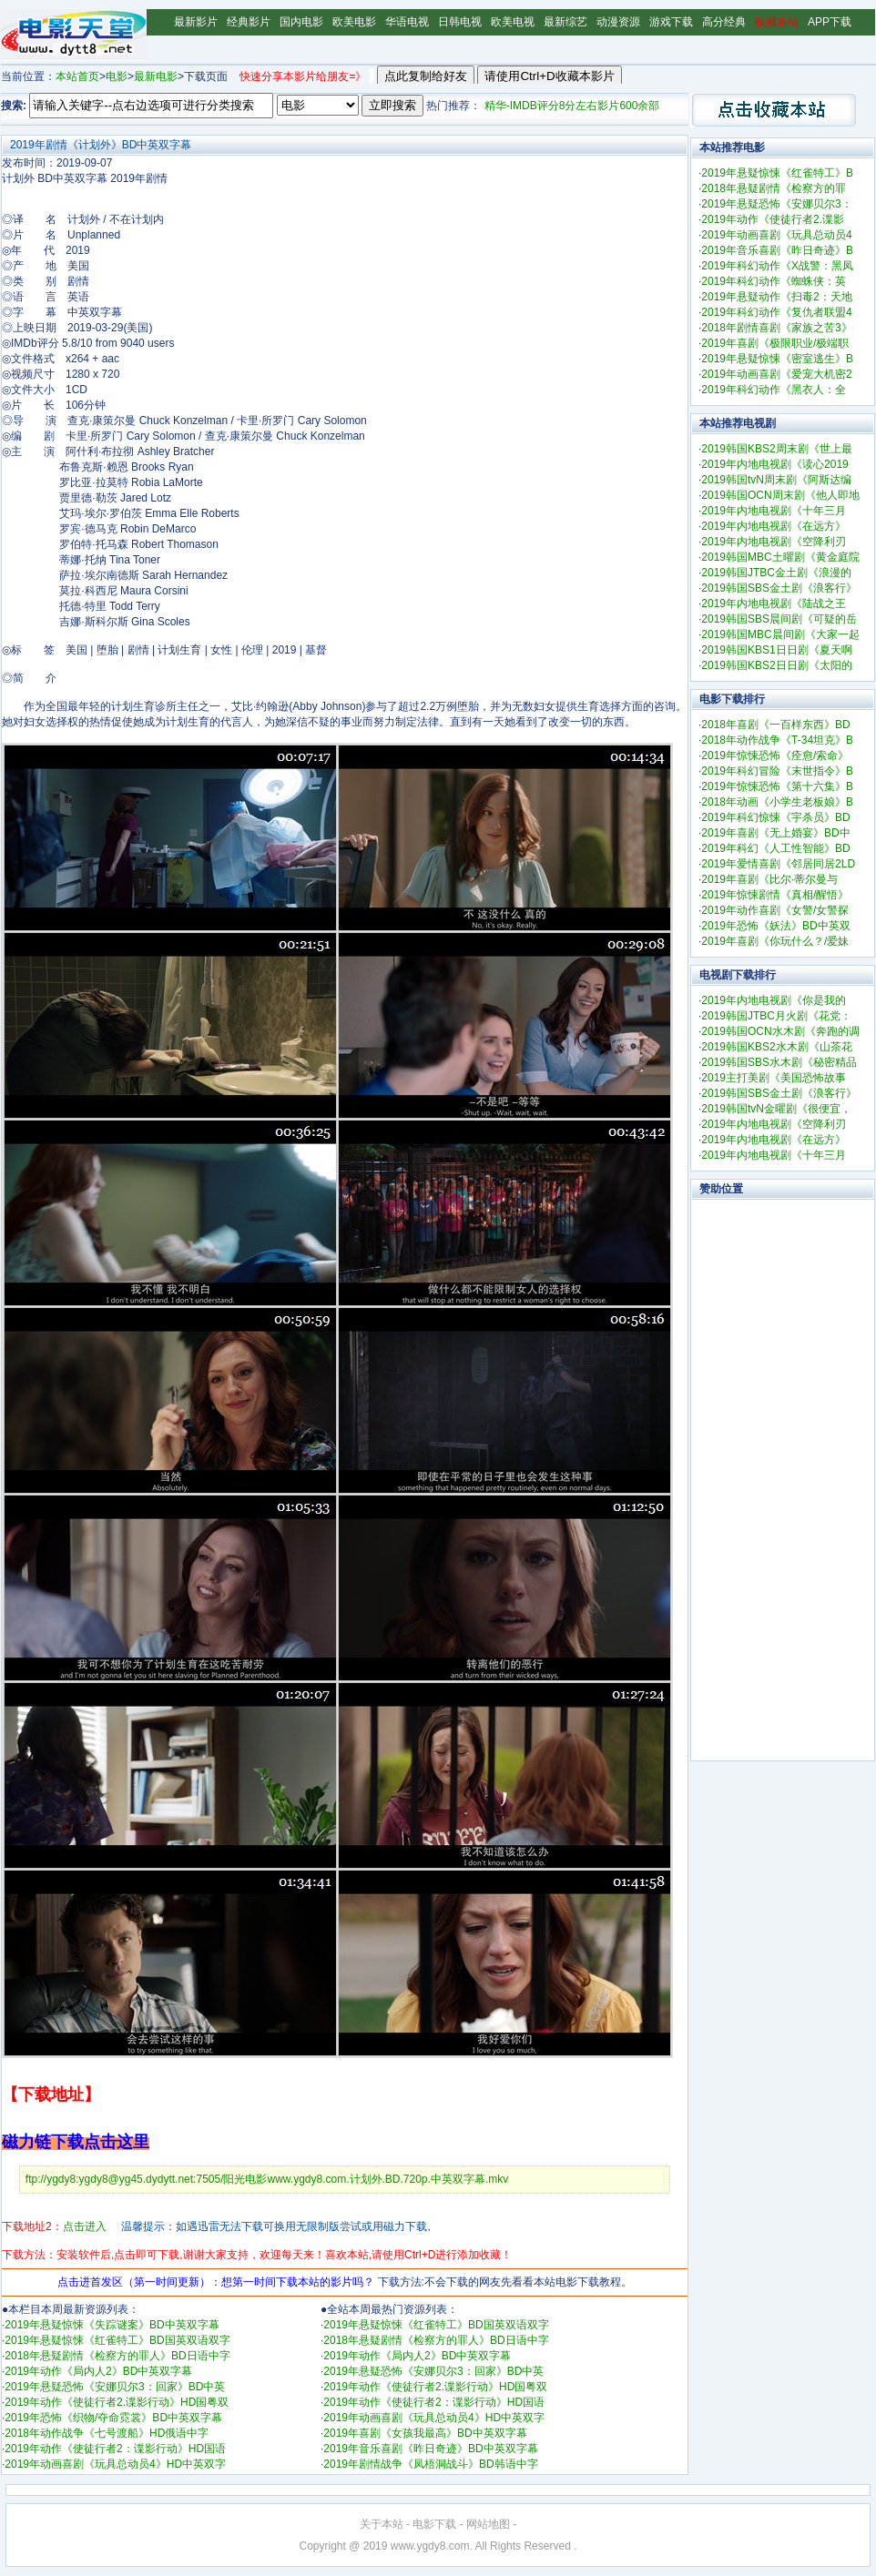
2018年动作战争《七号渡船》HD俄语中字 (107, 2433)
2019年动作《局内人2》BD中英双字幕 (98, 2371)
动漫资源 (618, 21)
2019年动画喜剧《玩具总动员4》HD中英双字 (115, 2464)
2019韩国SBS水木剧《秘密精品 (779, 1062)
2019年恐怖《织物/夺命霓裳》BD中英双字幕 (113, 2417)
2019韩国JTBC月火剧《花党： (776, 1015)
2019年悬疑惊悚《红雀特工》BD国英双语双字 (117, 2340)
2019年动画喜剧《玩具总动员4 (776, 234)
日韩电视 (460, 21)
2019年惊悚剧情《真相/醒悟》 (775, 894)
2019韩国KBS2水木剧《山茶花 (776, 1046)
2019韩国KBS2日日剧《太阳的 (776, 665)
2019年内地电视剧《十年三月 (773, 510)
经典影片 (248, 21)
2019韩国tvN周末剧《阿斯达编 (776, 479)
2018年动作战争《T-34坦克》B (777, 740)
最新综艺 (565, 21)
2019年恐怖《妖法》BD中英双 (775, 925)
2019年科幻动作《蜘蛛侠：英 (773, 281)
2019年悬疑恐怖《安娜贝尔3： (776, 204)
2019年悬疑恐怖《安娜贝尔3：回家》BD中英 (115, 2386)
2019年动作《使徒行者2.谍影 (772, 219)
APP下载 (829, 21)
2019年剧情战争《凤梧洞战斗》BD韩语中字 (430, 2464)
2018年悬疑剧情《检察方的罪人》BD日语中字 (117, 2355)
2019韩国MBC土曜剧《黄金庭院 (780, 557)
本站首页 (77, 76)
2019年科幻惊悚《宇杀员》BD (775, 817)
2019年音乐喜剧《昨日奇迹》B (777, 250)
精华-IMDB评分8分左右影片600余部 (572, 105)
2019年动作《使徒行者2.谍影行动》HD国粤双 (117, 2402)
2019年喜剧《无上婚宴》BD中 (775, 833)
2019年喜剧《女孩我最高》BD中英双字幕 (424, 2433)
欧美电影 (354, 21)
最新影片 (196, 21)
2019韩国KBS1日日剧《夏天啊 (776, 650)
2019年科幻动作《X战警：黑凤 (777, 265)
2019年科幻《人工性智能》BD (775, 848)
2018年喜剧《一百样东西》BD (775, 724)
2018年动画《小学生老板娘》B (777, 802)
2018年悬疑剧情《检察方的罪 (773, 188)
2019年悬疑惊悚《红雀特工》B (777, 173)
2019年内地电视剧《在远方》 (773, 526)
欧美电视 (513, 21)
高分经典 (724, 21)
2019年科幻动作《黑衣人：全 (773, 389)
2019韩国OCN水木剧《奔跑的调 (780, 1031)
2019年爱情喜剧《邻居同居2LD (778, 863)
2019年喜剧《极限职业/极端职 (775, 343)
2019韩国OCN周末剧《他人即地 (780, 495)
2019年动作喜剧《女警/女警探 (775, 910)
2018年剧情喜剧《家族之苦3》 (776, 327)
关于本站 (381, 2524)
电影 (116, 76)
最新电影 (156, 76)
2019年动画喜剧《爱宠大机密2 (776, 374)
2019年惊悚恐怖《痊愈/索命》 (775, 755)
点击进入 (85, 2226)
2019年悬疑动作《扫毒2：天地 (776, 296)
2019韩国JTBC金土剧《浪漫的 (776, 572)
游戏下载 (671, 21)
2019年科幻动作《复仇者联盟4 (776, 312)
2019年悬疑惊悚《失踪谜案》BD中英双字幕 (112, 2324)
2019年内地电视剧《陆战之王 (773, 603)
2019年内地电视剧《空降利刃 (773, 541)
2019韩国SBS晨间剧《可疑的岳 (779, 619)
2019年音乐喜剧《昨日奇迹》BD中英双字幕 (430, 2448)
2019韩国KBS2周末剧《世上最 (776, 448)
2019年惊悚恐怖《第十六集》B (777, 786)
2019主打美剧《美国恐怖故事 (773, 1077)
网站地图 (488, 2524)
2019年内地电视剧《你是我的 (773, 1000)
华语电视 (407, 21)
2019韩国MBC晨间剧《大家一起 (780, 634)
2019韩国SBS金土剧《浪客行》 (779, 588)
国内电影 (301, 21)
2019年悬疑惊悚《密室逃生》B (777, 358)
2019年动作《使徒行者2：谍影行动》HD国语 (115, 2448)
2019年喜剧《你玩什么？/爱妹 (775, 941)
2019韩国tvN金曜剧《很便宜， (776, 1108)
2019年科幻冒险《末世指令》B (777, 771)
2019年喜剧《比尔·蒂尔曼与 (769, 879)
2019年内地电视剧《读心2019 (774, 464)
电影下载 (434, 2524)
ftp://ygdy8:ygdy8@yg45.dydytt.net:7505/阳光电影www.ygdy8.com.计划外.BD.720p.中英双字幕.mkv (266, 2179)
